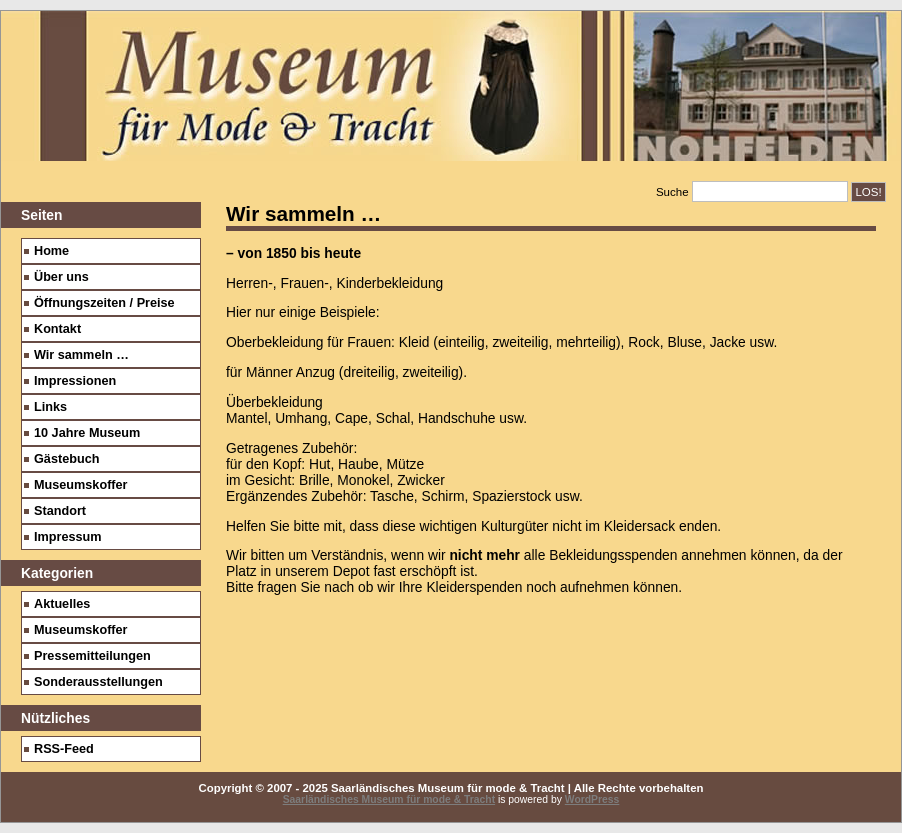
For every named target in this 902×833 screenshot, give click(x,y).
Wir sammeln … (81, 355)
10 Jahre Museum (87, 433)
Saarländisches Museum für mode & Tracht (389, 799)
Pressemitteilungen (92, 656)
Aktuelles (62, 604)
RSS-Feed (64, 749)
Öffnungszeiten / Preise (104, 303)
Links (50, 407)
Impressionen (75, 381)
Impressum (68, 537)
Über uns (61, 277)
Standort (60, 511)
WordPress (592, 799)
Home (51, 251)
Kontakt (57, 329)
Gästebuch (66, 459)
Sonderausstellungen (98, 682)
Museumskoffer (81, 485)
